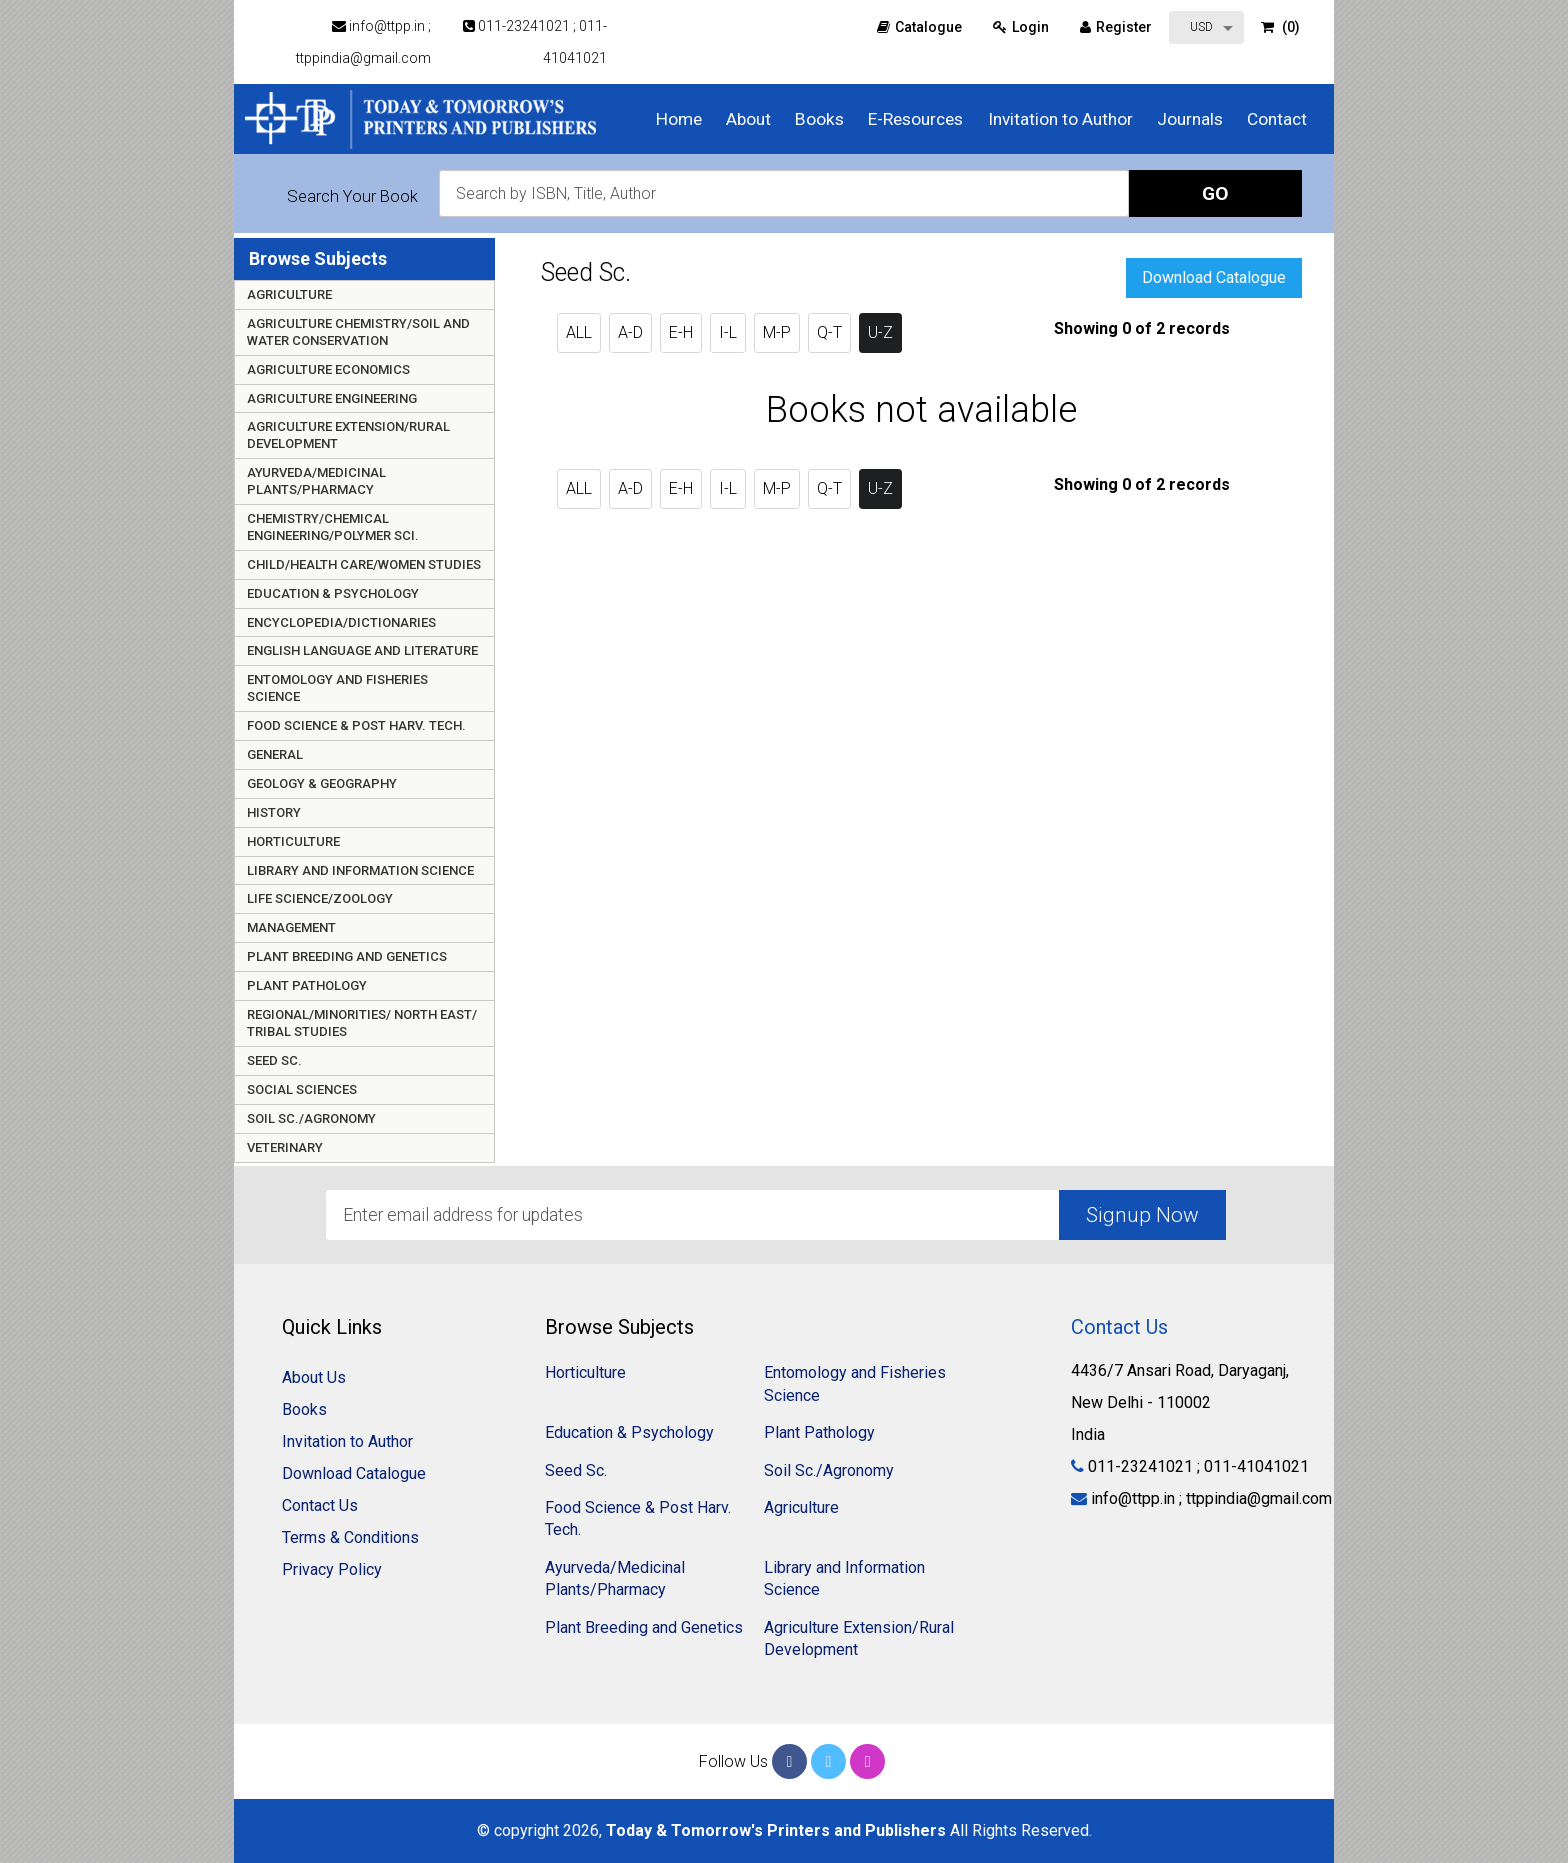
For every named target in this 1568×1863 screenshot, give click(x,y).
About (748, 119)
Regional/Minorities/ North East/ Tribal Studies (362, 1023)
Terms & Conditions (350, 1537)
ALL (579, 332)
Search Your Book (352, 196)
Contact (1277, 119)
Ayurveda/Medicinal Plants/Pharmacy (316, 481)
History (274, 812)
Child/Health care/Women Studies (364, 564)
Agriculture (289, 294)
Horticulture (293, 841)
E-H (681, 332)
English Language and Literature (362, 650)
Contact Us (320, 1505)
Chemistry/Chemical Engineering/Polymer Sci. (333, 527)
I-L (728, 332)
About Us (314, 1377)
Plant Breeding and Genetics (347, 956)
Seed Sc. (274, 1060)
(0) (1280, 27)
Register (1116, 27)
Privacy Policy (332, 1569)
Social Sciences (302, 1089)
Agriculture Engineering (332, 398)
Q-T (829, 332)
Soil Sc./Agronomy (311, 1118)
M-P (777, 332)
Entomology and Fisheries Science (337, 688)
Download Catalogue (1214, 277)
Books (819, 119)
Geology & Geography (322, 783)
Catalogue (919, 27)
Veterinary (285, 1147)
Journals (1190, 119)
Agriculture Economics (328, 369)
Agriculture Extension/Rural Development (348, 435)
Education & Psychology (333, 593)
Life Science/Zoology (320, 898)
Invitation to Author (1060, 119)
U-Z (880, 332)
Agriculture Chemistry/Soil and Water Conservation (358, 332)
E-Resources (915, 119)
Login (1021, 27)
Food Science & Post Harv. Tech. (356, 725)
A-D (630, 332)
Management (291, 927)
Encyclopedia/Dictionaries (341, 622)
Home (679, 119)
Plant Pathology (307, 985)
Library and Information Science (360, 870)
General (275, 754)
